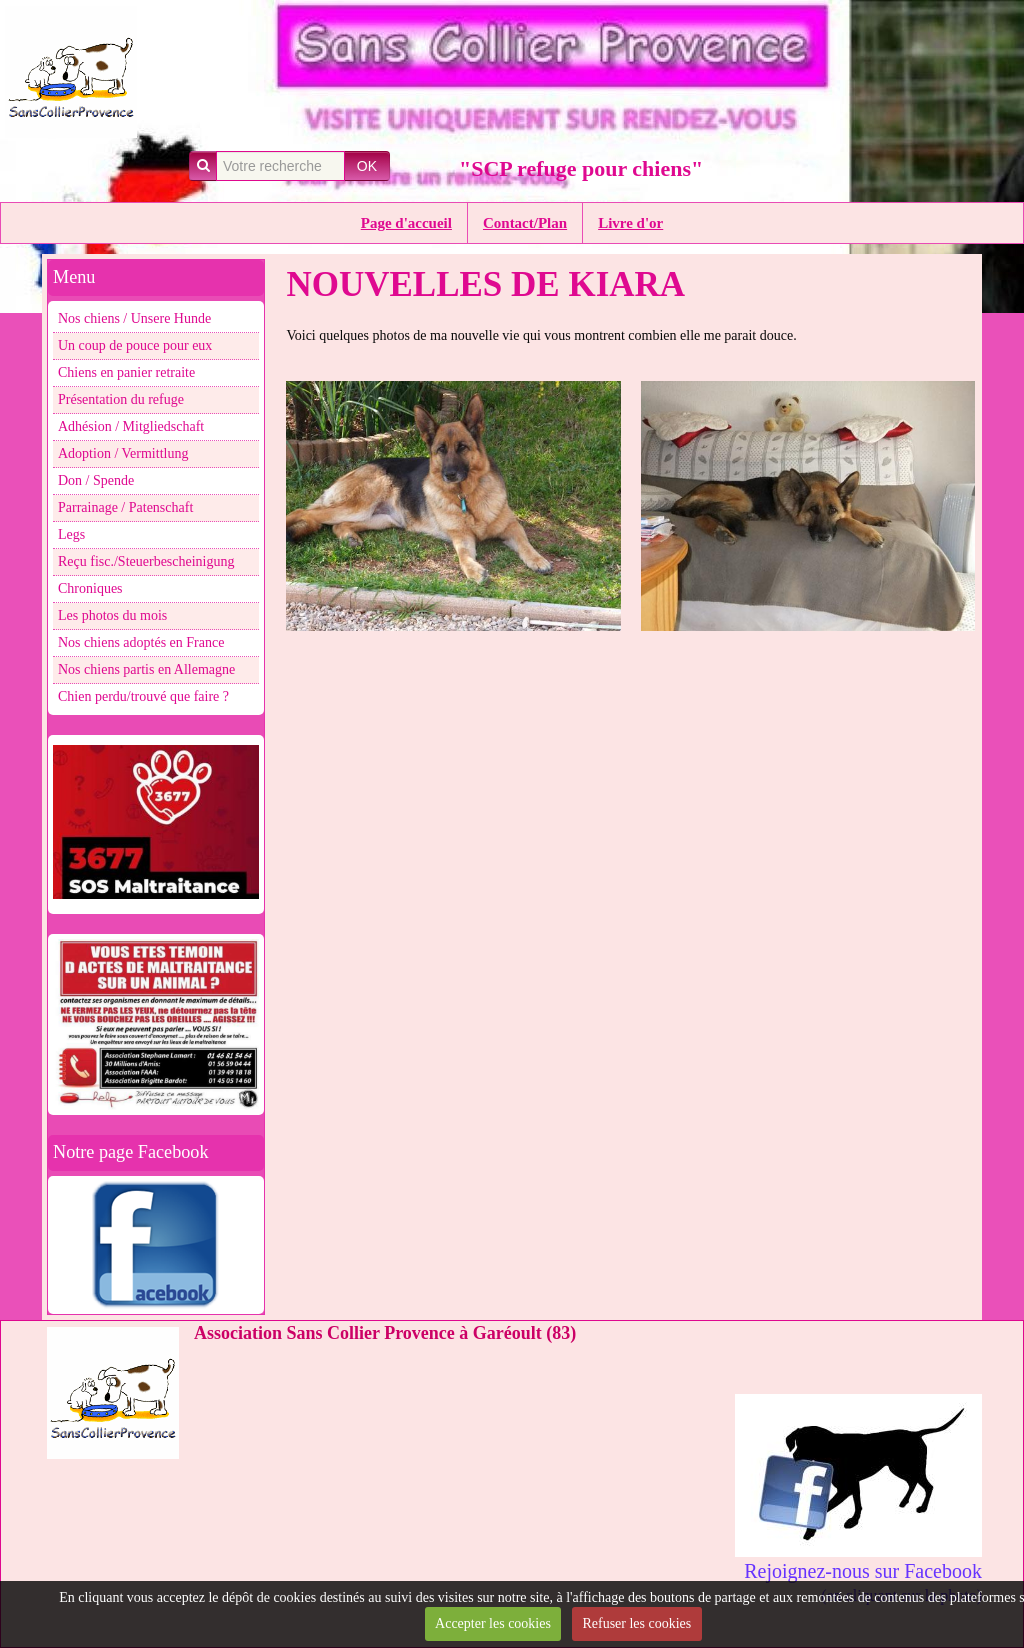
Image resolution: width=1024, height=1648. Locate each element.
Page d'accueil (406, 223)
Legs (71, 534)
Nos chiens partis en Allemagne (146, 669)
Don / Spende (96, 480)
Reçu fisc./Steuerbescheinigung (146, 561)
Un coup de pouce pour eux (135, 345)
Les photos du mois (112, 615)
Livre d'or (630, 223)
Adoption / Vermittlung (123, 453)
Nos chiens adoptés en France (141, 642)
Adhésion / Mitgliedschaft (131, 426)
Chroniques (90, 588)
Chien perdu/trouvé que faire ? (143, 696)
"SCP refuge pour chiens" (581, 168)
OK (367, 166)
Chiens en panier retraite (126, 372)
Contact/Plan (525, 223)
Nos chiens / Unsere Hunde (134, 318)
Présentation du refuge (121, 399)
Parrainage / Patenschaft (125, 507)
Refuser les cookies (636, 1623)
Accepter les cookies (493, 1623)
